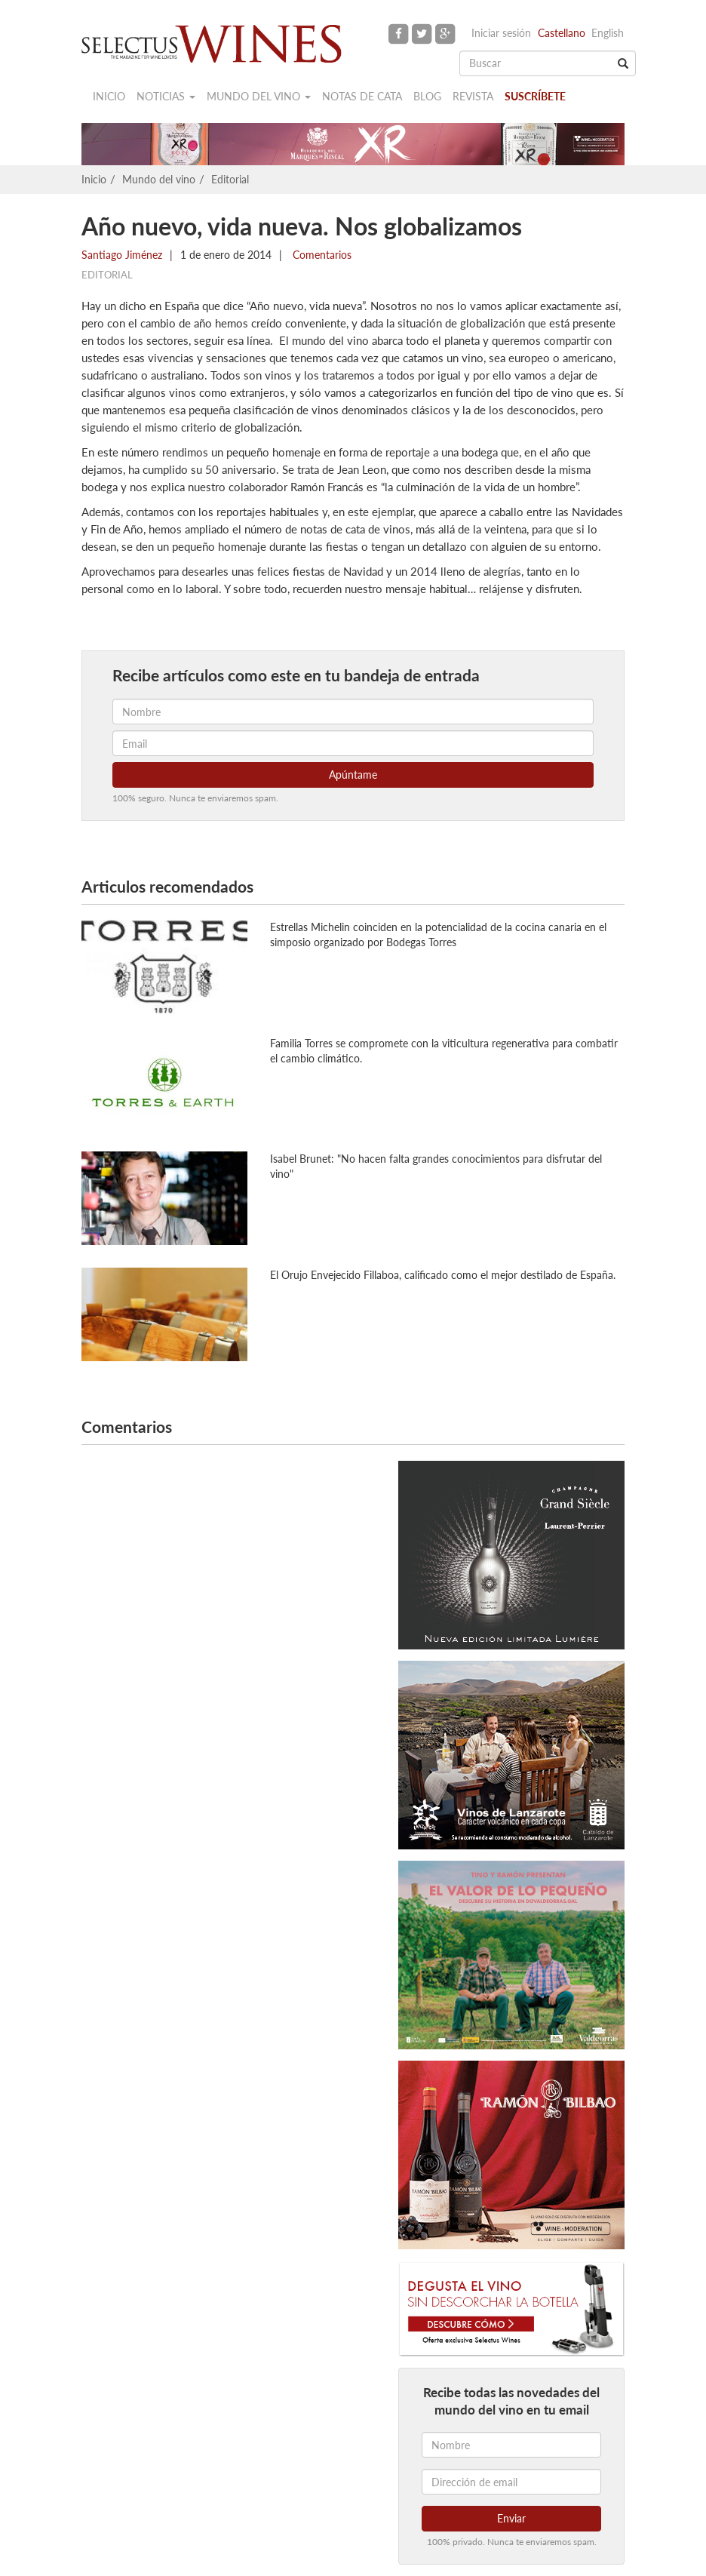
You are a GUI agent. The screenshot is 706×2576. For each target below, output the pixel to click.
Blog (427, 96)
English (607, 32)
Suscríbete (535, 96)
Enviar (511, 2518)
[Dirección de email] (511, 2482)
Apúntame (353, 774)
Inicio (109, 96)
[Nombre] (511, 2445)
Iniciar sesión (501, 32)
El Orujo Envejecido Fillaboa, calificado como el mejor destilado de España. (442, 1274)
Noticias (166, 96)
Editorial (230, 179)
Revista (473, 96)
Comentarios (320, 254)
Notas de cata (362, 96)
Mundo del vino (259, 96)
